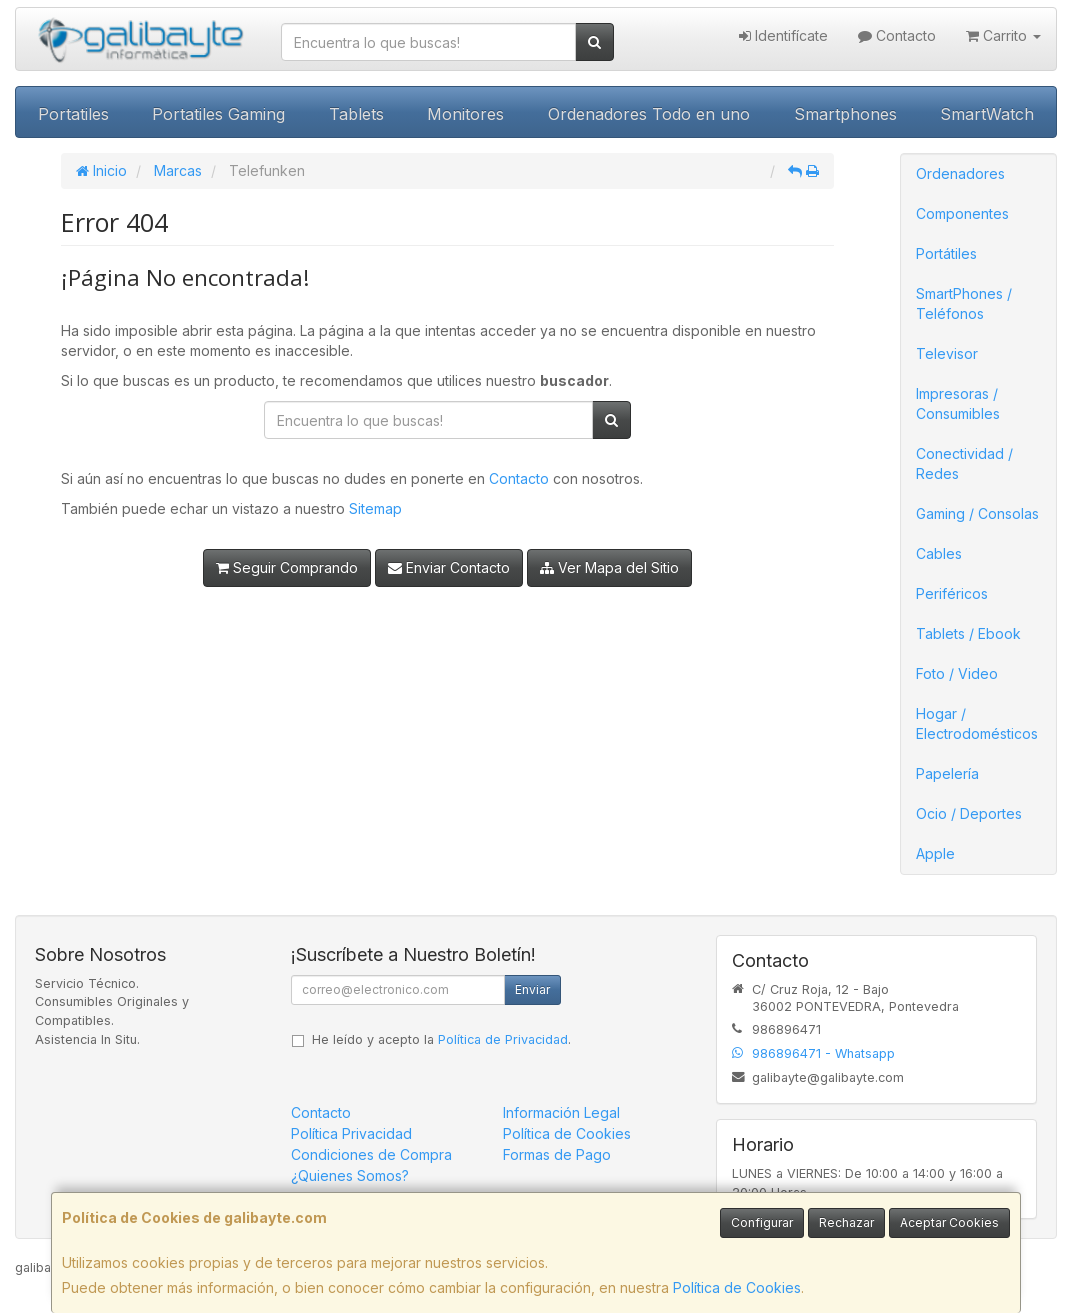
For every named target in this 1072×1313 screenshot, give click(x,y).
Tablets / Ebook (968, 633)
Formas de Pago (557, 1154)
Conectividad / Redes (964, 463)
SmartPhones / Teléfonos (964, 303)
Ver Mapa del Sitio (609, 567)
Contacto (897, 35)
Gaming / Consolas (977, 513)
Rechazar (846, 1222)
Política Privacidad (351, 1133)
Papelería (947, 773)
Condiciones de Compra (371, 1154)
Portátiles (946, 253)
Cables (939, 553)
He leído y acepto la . (441, 1039)
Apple (935, 853)
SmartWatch (987, 114)
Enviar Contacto (449, 567)
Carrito (1003, 35)
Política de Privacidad (503, 1039)
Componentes (962, 213)
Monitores (465, 114)
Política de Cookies (737, 1287)
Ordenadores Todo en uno (649, 114)
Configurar (762, 1222)
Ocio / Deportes (969, 813)
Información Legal (561, 1112)
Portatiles (73, 114)
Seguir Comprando (287, 567)
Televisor (947, 353)
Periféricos (952, 593)
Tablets (356, 114)
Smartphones (845, 114)
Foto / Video (957, 673)
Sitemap (375, 508)
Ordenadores (960, 173)
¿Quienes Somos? (350, 1175)
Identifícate (783, 35)
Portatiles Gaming (218, 114)
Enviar (532, 989)
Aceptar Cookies (949, 1222)
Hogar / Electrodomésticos (977, 723)
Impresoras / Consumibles (958, 403)
